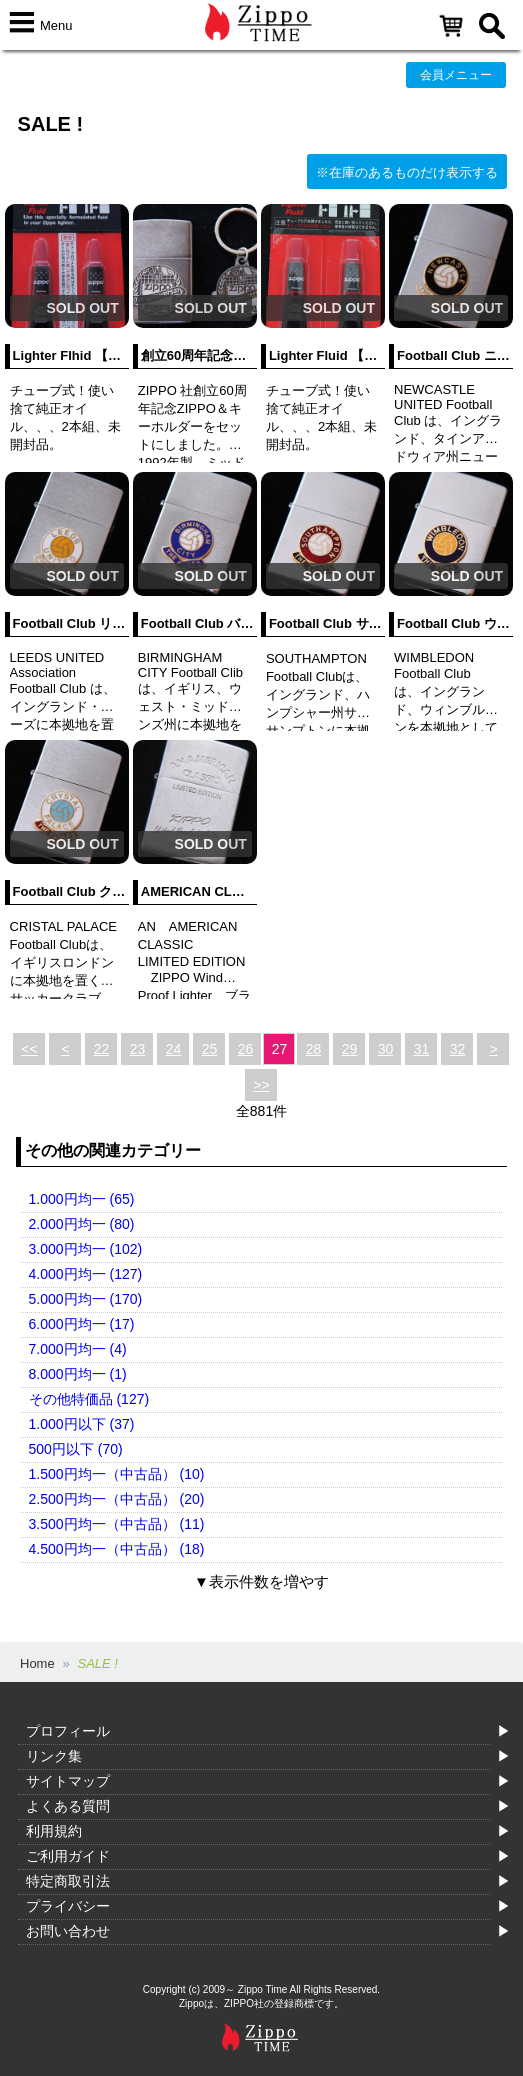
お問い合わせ (68, 1931)
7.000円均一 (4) (78, 1349)
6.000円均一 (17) (82, 1324)
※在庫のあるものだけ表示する (407, 172)
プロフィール (68, 1731)
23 (138, 1049)
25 (210, 1049)
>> (261, 1085)
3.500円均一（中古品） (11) (117, 1524)
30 (386, 1049)
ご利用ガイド (68, 1856)
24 (174, 1049)
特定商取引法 (68, 1881)
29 (350, 1049)
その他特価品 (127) (89, 1399)
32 (458, 1049)
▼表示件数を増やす (261, 1581)
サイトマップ (68, 1781)
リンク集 (54, 1756)
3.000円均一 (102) (86, 1249)
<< (29, 1049)
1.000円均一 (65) (82, 1199)
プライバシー (68, 1906)
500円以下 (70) (76, 1449)
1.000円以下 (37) (82, 1424)
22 (102, 1049)
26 (246, 1049)
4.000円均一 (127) (86, 1274)
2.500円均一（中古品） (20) (117, 1499)
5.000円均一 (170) (86, 1299)
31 (422, 1049)
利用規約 (54, 1831)
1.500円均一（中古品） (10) (117, 1474)
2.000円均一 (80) (82, 1224)
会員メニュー (456, 75)
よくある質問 (68, 1806)
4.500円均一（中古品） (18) (117, 1549)
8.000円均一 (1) (78, 1374)
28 (314, 1049)
